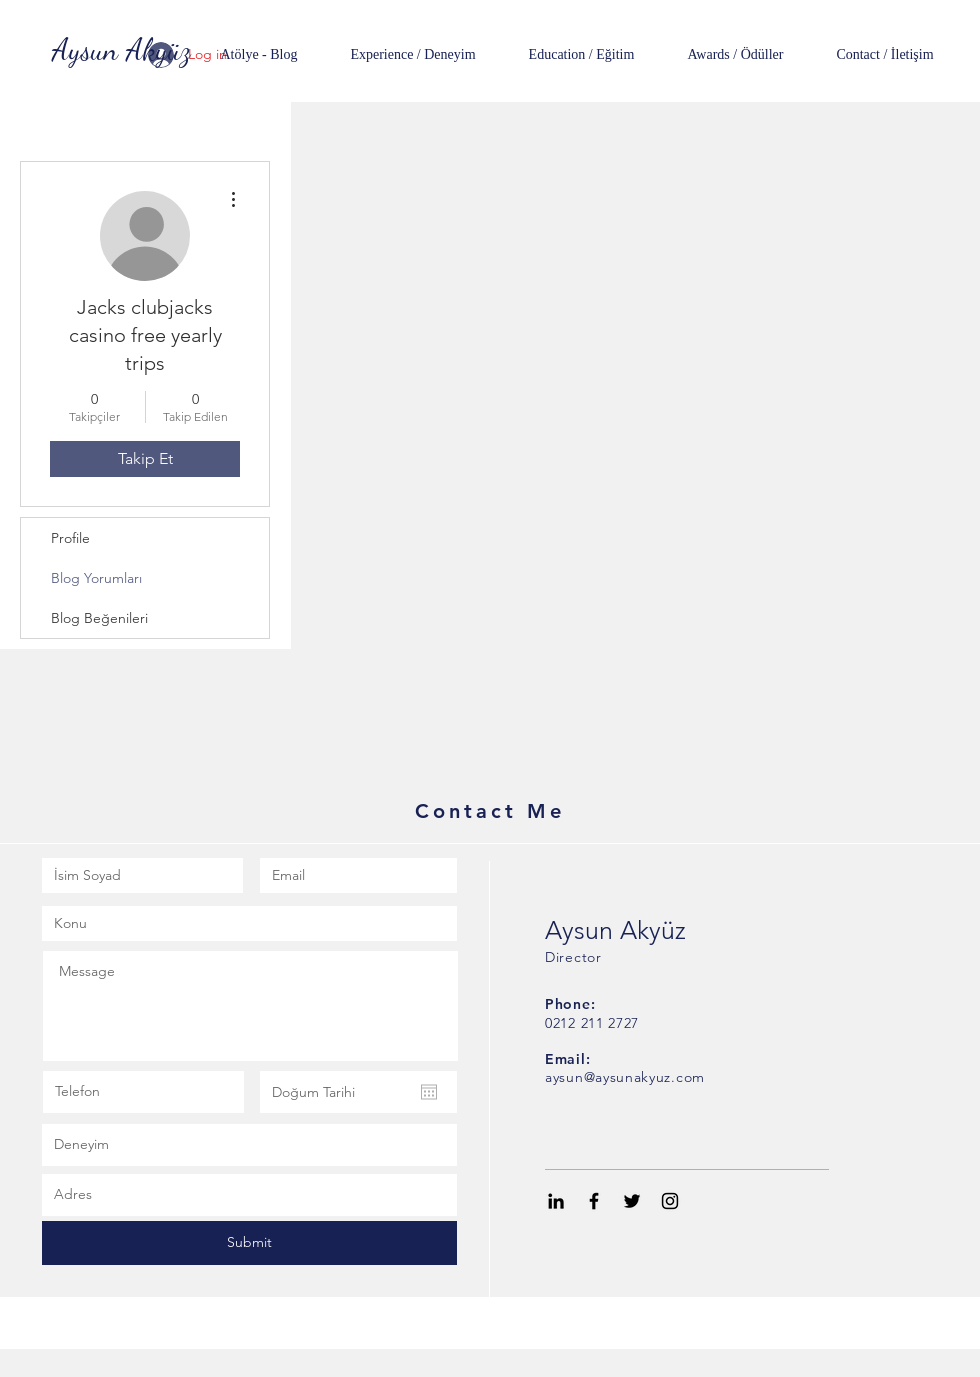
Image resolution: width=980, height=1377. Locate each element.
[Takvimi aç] (429, 1092)
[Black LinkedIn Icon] (556, 1201)
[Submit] (249, 1243)
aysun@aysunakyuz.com (625, 1077)
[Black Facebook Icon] (594, 1201)
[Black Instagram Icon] (670, 1201)
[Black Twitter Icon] (632, 1201)
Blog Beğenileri (99, 618)
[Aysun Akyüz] (121, 49)
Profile (70, 538)
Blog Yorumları (96, 578)
